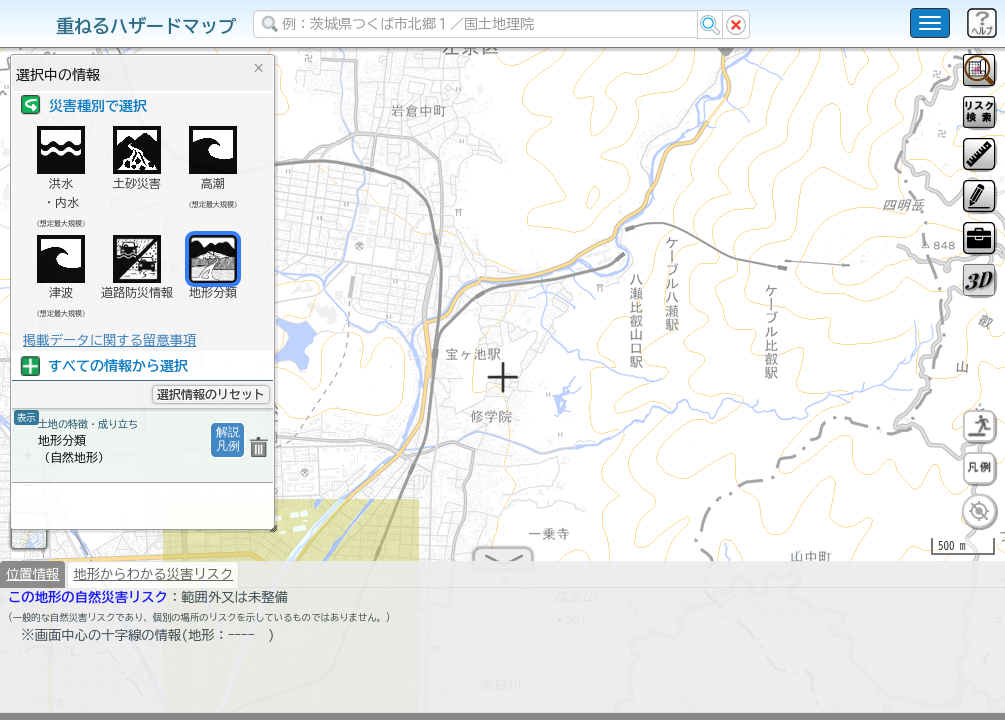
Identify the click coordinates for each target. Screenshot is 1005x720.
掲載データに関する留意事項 (109, 340)
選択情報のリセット (211, 394)
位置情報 (32, 582)
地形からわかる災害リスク (153, 582)
